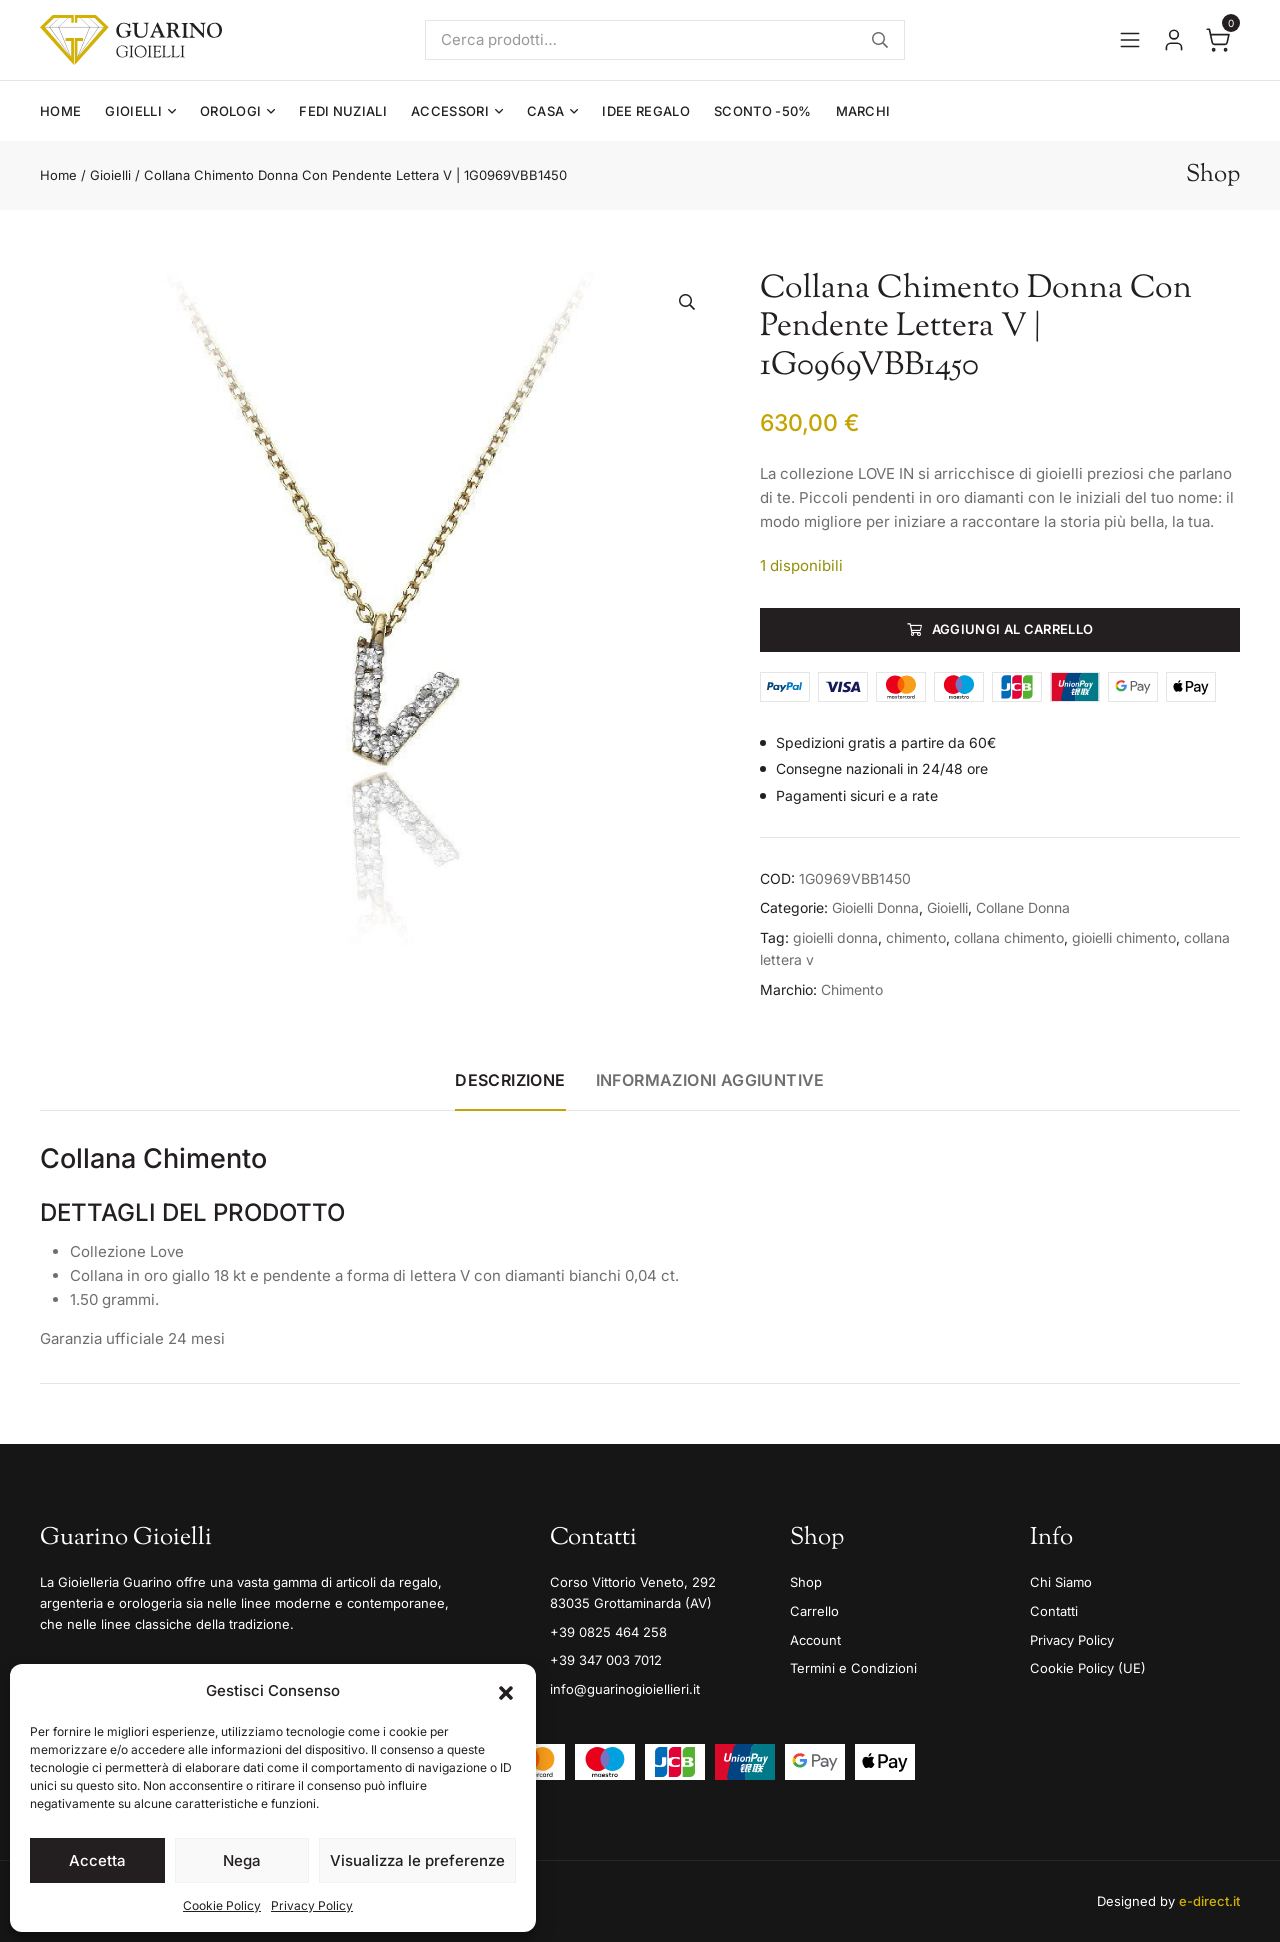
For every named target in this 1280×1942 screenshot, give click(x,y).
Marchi (863, 111)
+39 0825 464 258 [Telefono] (608, 1632)
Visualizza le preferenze (417, 1860)
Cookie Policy (222, 1905)
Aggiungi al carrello (1013, 629)
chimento (916, 937)
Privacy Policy (312, 1905)
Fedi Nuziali (343, 111)
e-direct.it (1209, 1901)
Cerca (880, 40)
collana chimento (1009, 937)
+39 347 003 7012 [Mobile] (606, 1660)
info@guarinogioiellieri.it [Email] (625, 1689)
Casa (545, 111)
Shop (806, 1582)
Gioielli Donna (875, 907)
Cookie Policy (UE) (1088, 1668)
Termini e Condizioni (853, 1668)
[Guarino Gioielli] (131, 40)
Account (815, 1640)
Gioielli (133, 111)
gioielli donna (835, 937)
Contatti (1054, 1611)
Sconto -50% (763, 111)
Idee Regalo (646, 111)
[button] (506, 1691)
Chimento (852, 989)
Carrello (814, 1611)
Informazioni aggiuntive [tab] (710, 1080)
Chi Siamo (1061, 1582)
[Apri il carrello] (1218, 40)
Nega (242, 1860)
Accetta (97, 1860)
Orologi (230, 111)
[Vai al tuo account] (1174, 40)
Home (60, 111)
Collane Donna (1023, 907)
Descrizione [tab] (510, 1080)
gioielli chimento (1124, 937)
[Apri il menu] (1130, 40)
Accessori (450, 111)
